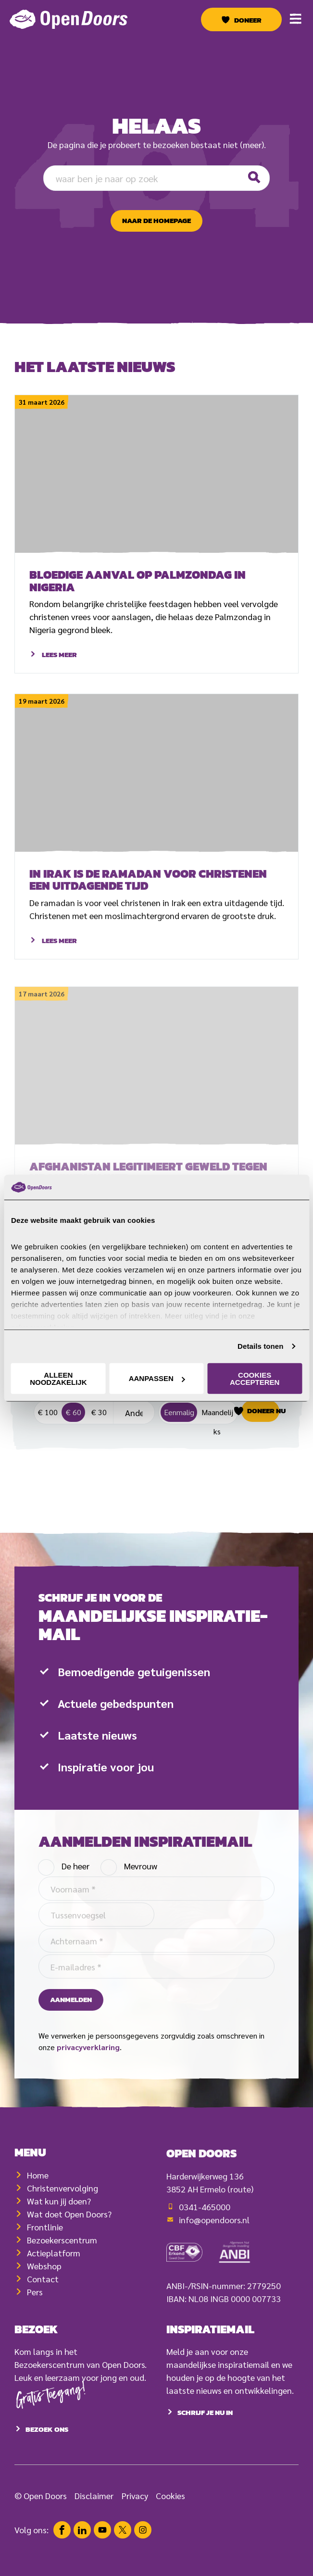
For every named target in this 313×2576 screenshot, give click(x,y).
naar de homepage (156, 220)
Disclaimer (94, 2518)
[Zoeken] (253, 178)
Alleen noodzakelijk (58, 1378)
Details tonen (260, 1346)
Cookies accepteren (254, 1378)
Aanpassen (157, 1378)
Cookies (170, 2518)
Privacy (135, 2518)
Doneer (248, 20)
